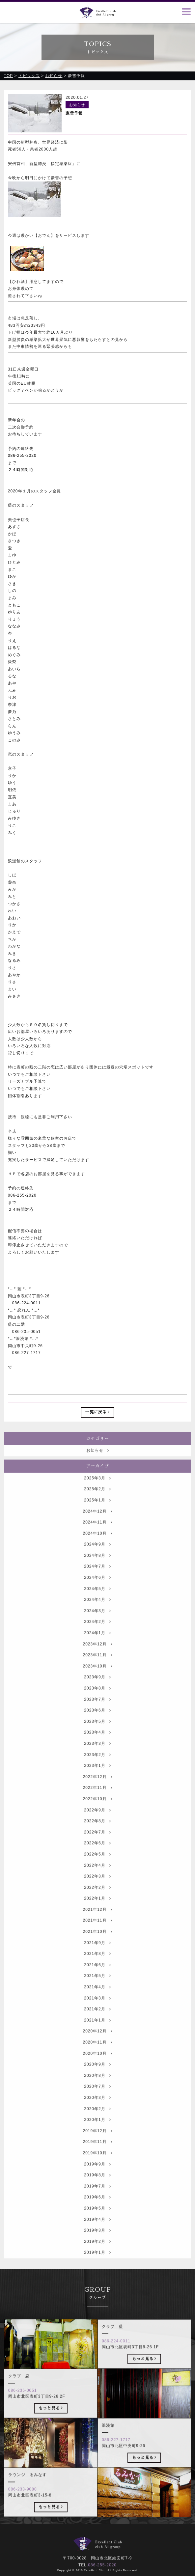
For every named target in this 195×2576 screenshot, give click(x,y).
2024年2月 (97, 1635)
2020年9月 (97, 2077)
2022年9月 (97, 1823)
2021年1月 (97, 2033)
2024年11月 (97, 1535)
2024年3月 (97, 1623)
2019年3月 (97, 2243)
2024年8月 (97, 1568)
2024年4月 (97, 1613)
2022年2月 (97, 1900)
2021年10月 (97, 1944)
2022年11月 (97, 1801)
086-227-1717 (116, 2453)
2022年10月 (97, 1812)
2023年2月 (97, 1767)
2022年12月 (97, 1789)
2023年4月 (97, 1745)
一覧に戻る (97, 1412)
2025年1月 (97, 1513)
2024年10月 (97, 1546)
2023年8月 (97, 1701)
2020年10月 (97, 2066)
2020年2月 (97, 2121)
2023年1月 (97, 1779)
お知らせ (97, 1463)
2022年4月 (97, 1878)
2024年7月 (97, 1579)
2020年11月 (97, 2055)
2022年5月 (97, 1867)
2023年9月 (97, 1690)
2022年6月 (97, 1856)
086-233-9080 (22, 2502)
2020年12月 (97, 2044)
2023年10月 (97, 1679)
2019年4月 (97, 2232)
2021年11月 (97, 1933)
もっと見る (144, 2371)
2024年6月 (97, 1590)
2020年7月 (97, 2099)
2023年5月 (97, 1734)
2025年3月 (97, 1491)
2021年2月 (97, 2022)
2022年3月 (97, 1889)
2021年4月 (97, 2000)
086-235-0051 (22, 2403)
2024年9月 (97, 1557)
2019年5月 (97, 2221)
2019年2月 (97, 2254)
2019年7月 (97, 2199)
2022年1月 (97, 1911)
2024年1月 (97, 1646)
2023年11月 (97, 1668)
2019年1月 (97, 2265)
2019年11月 (97, 2155)
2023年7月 (97, 1712)
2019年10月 (97, 2166)
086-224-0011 (116, 2354)
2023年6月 (97, 1723)
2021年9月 (97, 1955)
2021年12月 (97, 1922)
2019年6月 (97, 2210)
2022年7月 (97, 1845)
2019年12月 (97, 2144)
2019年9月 (97, 2177)
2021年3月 (97, 2011)
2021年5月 (97, 1989)
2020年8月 (97, 2088)
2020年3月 (97, 2110)
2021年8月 (97, 1967)
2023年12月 (97, 1657)
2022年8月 (97, 1834)
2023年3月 (97, 1756)
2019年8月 (97, 2188)
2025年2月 (97, 1502)
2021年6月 (97, 1978)
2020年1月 (97, 2133)
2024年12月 (97, 1524)
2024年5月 (97, 1601)
